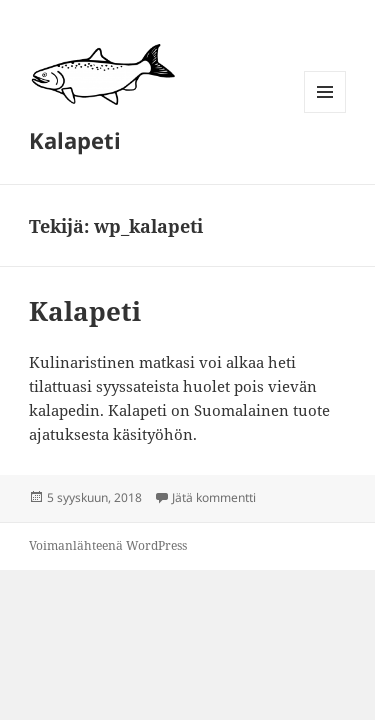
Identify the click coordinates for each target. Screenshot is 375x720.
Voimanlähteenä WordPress (108, 545)
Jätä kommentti (214, 497)
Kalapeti (75, 140)
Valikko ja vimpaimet (325, 112)
